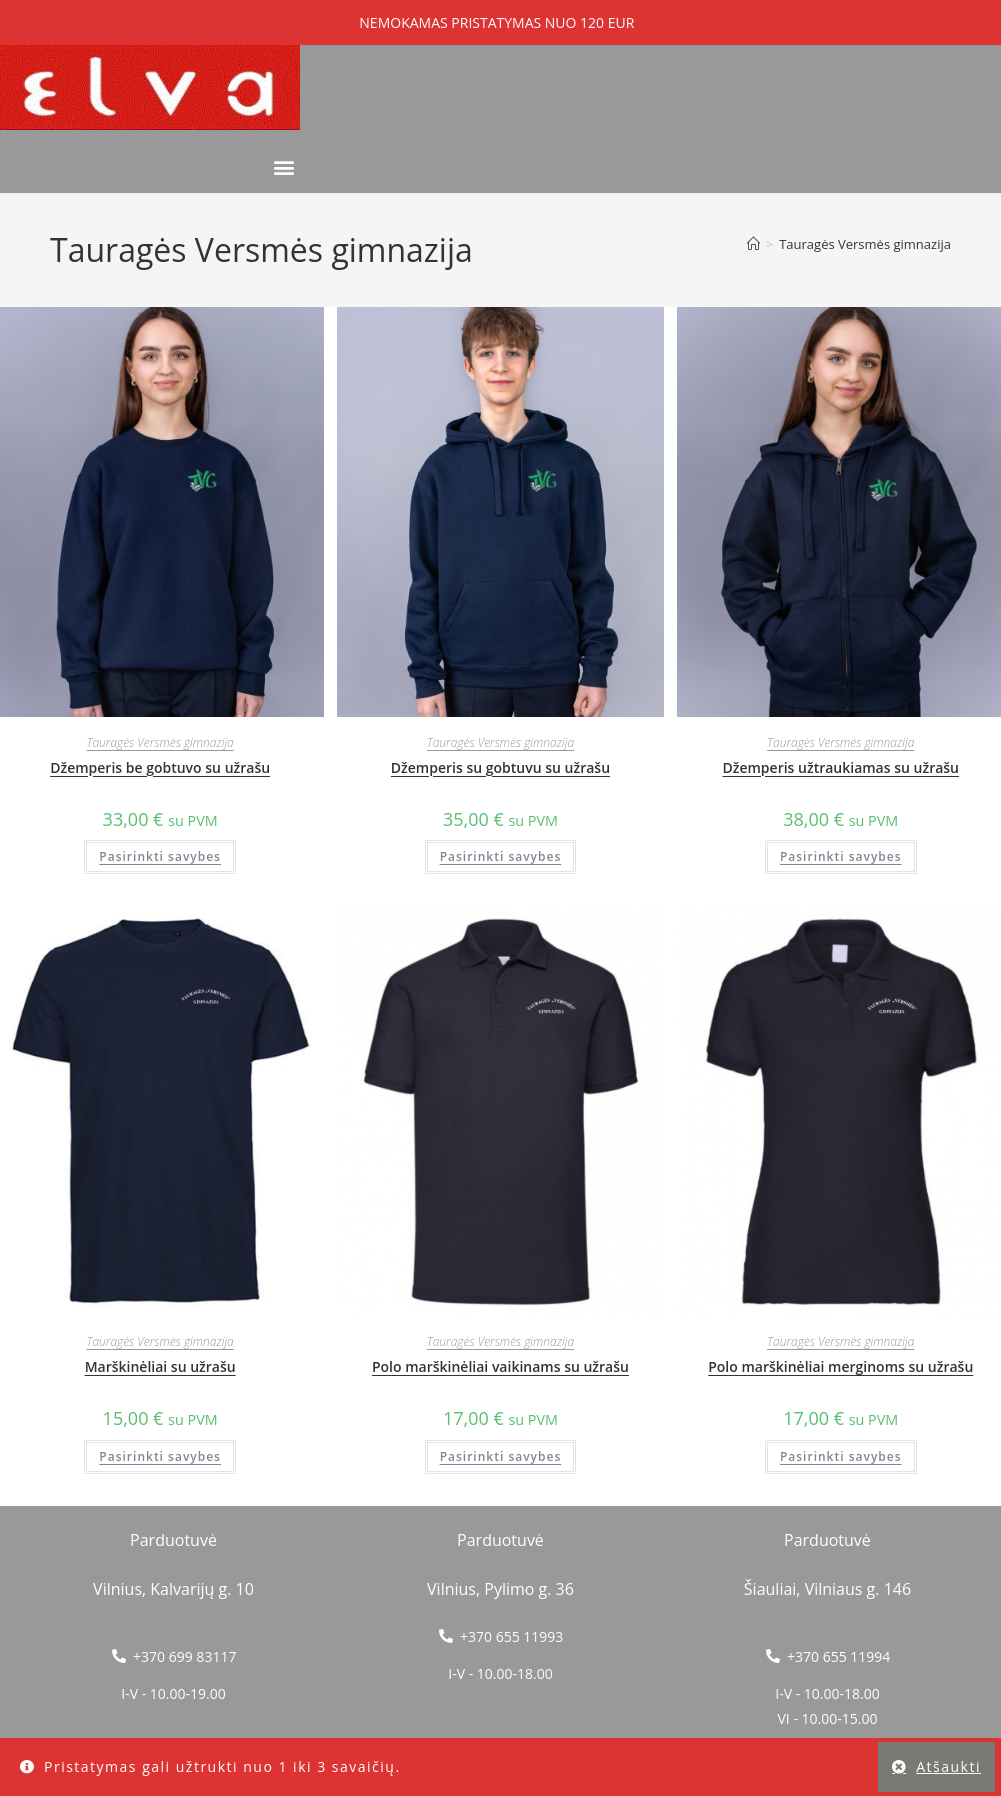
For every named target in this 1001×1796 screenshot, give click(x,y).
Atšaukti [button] (948, 1766)
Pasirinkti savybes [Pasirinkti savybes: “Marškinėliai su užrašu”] (160, 1456)
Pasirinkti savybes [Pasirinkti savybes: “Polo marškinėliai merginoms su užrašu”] (841, 1456)
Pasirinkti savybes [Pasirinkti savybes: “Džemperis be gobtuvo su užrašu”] (160, 856)
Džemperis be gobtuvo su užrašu (160, 767)
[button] (283, 166)
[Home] (753, 244)
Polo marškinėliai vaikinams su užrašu (500, 1366)
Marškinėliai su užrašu (160, 1366)
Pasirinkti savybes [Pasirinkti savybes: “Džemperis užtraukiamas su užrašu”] (841, 856)
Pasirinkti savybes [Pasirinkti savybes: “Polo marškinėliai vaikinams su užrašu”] (501, 1456)
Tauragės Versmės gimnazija (865, 244)
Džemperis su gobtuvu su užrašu (500, 767)
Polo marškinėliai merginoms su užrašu (840, 1366)
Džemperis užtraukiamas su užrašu (840, 767)
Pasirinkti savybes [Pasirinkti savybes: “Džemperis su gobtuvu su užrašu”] (501, 856)
